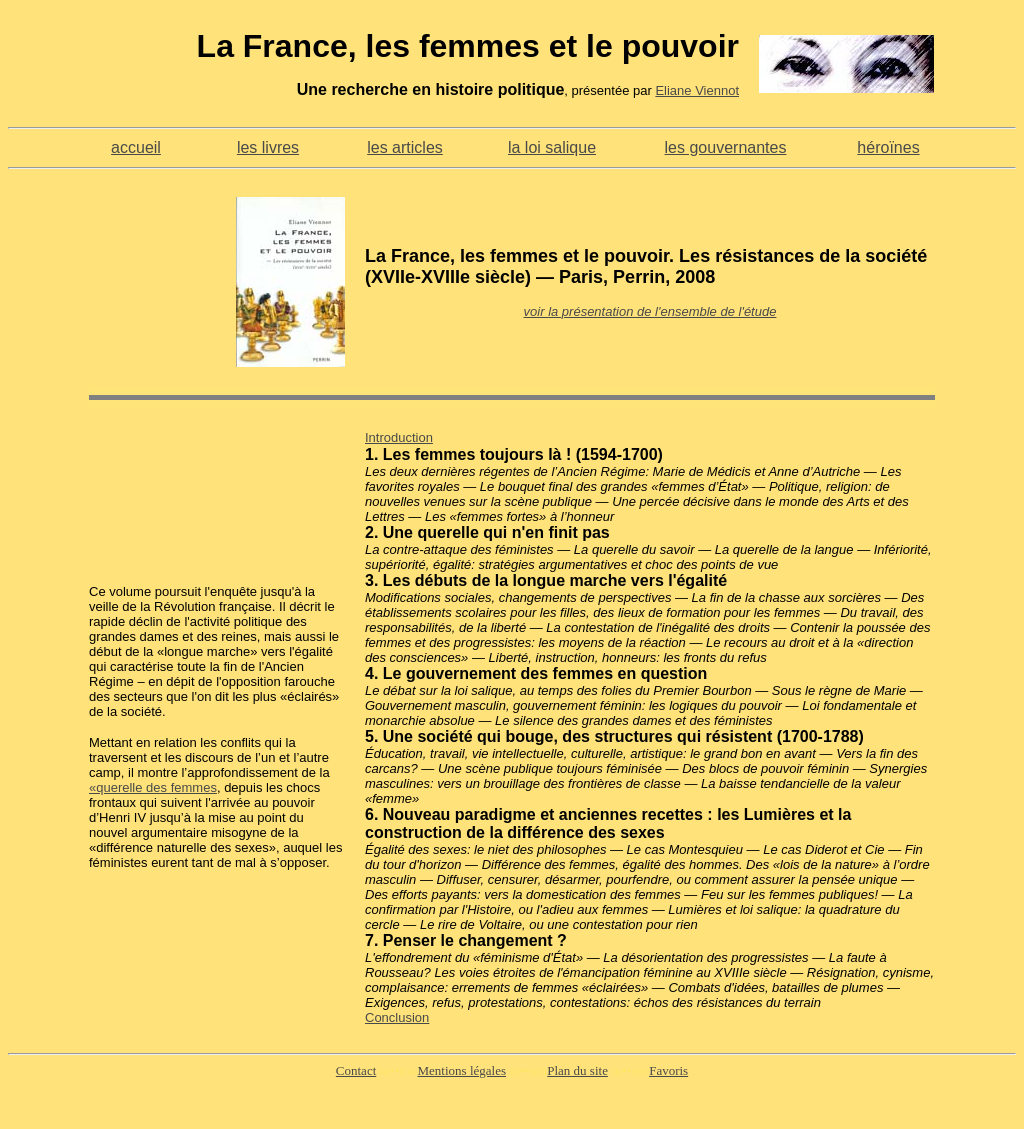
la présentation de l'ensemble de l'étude (662, 311)
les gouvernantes (726, 147)
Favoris (668, 1070)
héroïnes (888, 147)
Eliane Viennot (697, 90)
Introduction (399, 437)
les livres (268, 147)
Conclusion (397, 1017)
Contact (356, 1070)
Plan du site (577, 1070)
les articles (405, 147)
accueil (136, 147)
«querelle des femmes (153, 787)
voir (536, 311)
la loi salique (552, 147)
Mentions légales (462, 1070)
